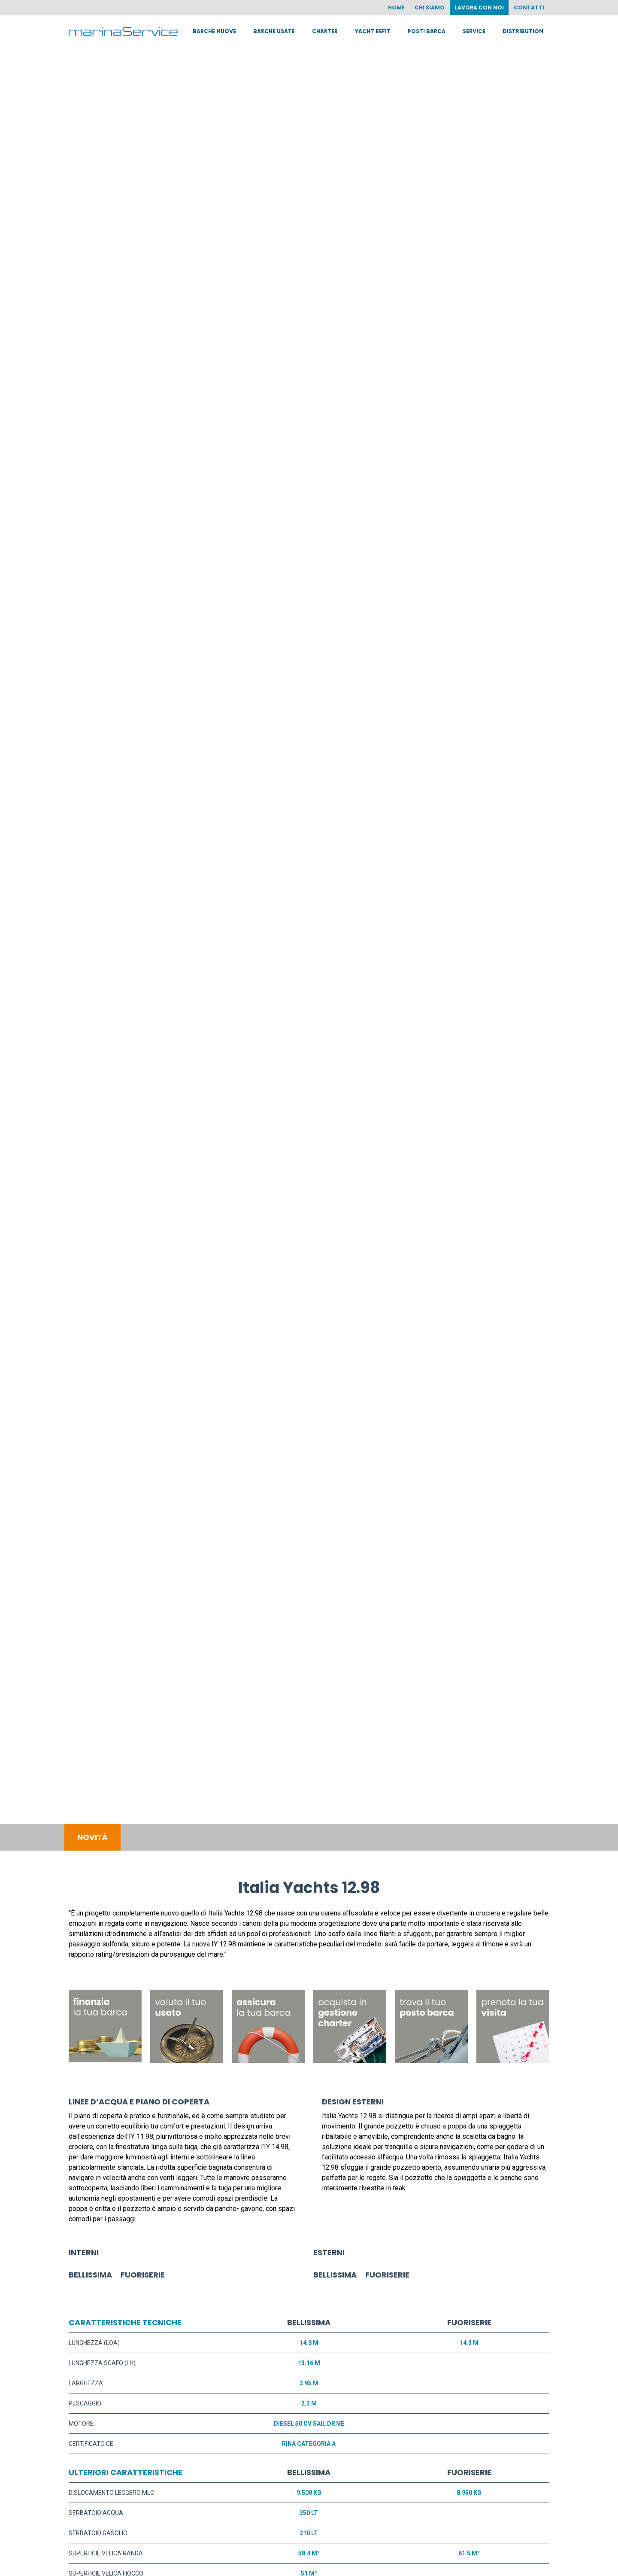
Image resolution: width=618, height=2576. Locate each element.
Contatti (529, 7)
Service (474, 31)
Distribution (523, 31)
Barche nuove (214, 31)
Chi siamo (429, 7)
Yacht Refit (373, 31)
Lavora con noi (478, 7)
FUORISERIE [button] (143, 2274)
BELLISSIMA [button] (90, 2274)
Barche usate (274, 31)
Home (395, 7)
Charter (325, 31)
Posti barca (426, 31)
